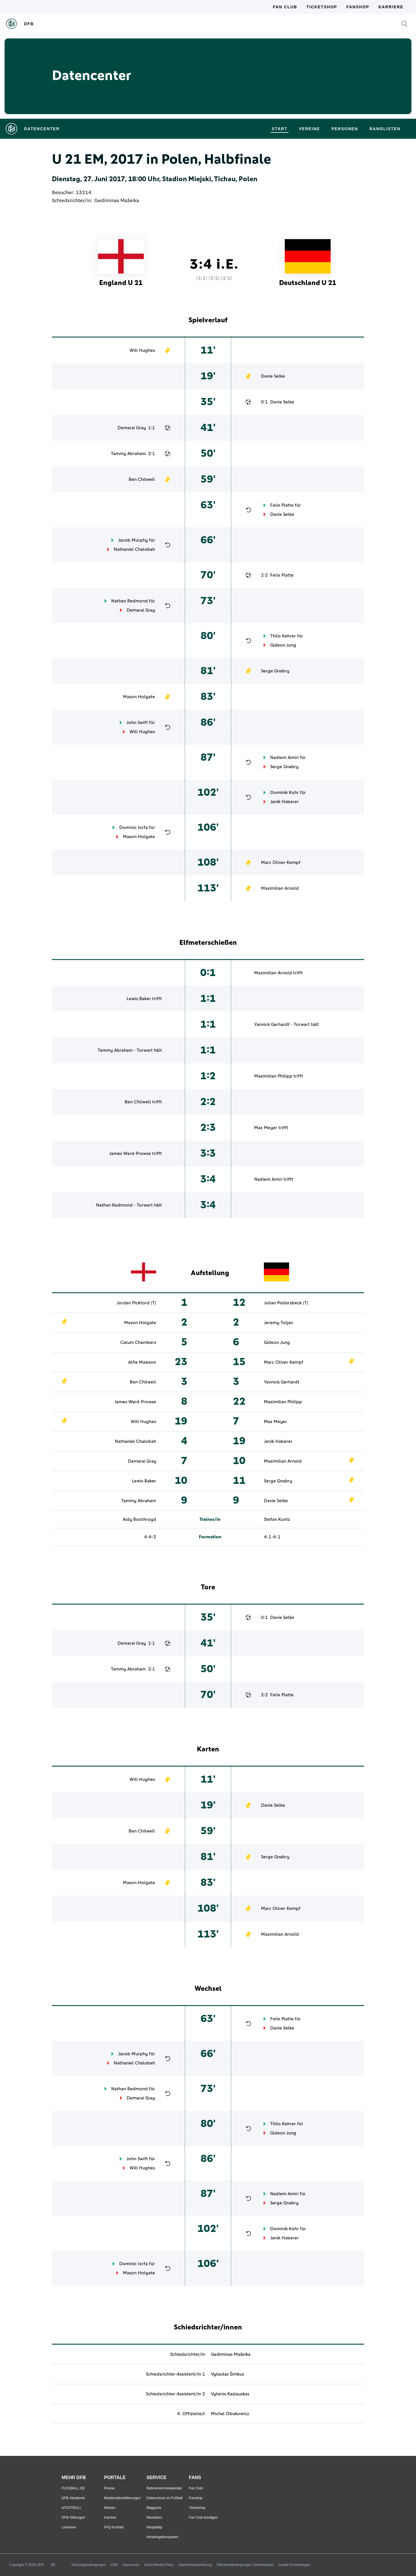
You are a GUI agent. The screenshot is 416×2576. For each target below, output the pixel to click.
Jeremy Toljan (278, 1322)
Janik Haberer (284, 801)
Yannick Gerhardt (272, 1024)
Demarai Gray (131, 428)
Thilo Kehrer (283, 636)
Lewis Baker (139, 998)
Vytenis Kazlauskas (230, 2394)
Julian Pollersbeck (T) (286, 1303)
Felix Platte (282, 505)
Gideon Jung (283, 645)
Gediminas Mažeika (116, 200)
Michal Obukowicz (230, 2413)
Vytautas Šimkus (227, 2374)
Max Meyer (265, 1127)
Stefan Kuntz (277, 1519)
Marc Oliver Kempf (281, 862)
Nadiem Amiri (284, 757)
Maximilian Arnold (280, 888)
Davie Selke (273, 376)
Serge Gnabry (275, 671)
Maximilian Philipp (273, 1076)
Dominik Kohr (284, 792)
